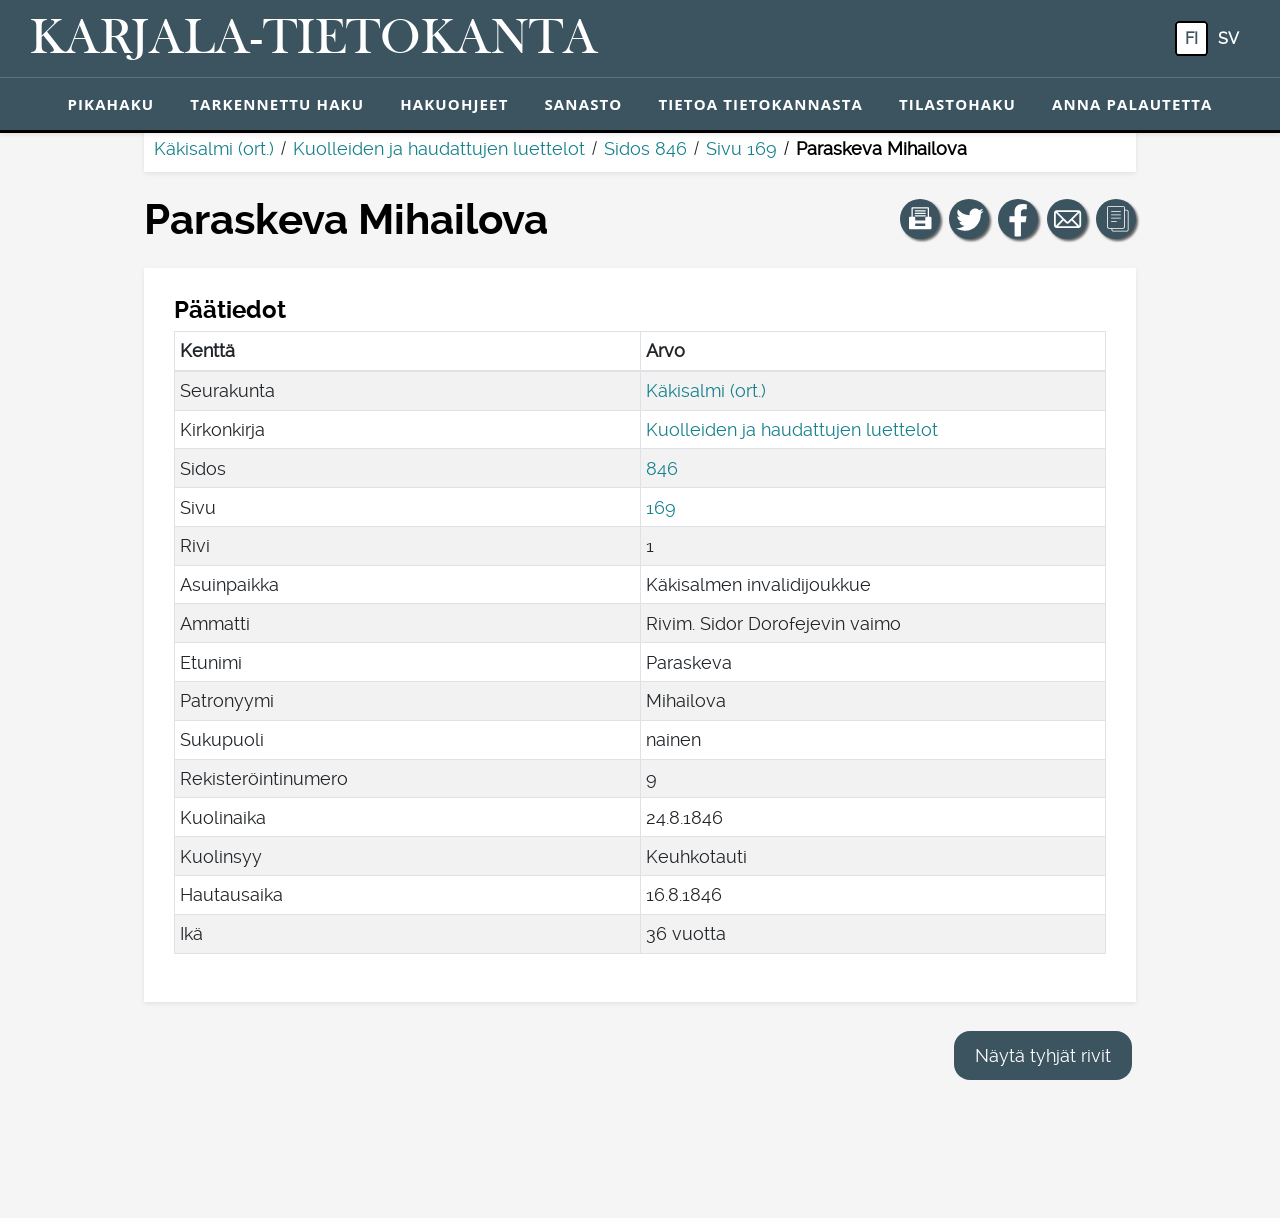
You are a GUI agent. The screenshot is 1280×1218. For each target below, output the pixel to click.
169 (661, 507)
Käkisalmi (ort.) (214, 148)
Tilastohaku (957, 104)
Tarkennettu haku (277, 104)
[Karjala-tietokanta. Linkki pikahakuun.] (314, 39)
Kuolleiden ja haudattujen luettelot (439, 148)
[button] (920, 219)
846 (662, 468)
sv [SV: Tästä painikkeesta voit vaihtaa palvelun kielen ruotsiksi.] (1228, 38)
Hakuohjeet (454, 104)
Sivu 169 (741, 148)
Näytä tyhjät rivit (1043, 1055)
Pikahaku (110, 104)
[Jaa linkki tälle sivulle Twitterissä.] (969, 219)
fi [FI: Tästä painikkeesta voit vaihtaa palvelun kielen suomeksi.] (1191, 38)
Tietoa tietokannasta (760, 104)
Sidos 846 (645, 148)
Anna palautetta (1132, 104)
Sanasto (583, 104)
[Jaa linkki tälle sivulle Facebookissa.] (1018, 219)
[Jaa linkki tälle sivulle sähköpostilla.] (1067, 219)
